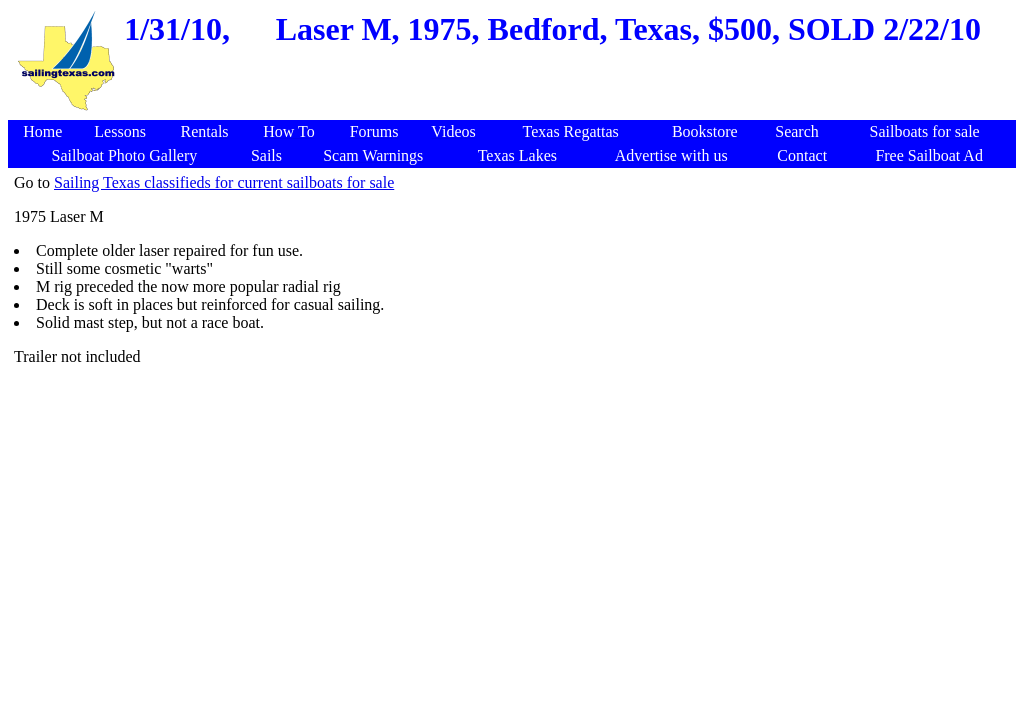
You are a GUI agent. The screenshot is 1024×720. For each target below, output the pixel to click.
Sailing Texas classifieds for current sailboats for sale (224, 182)
